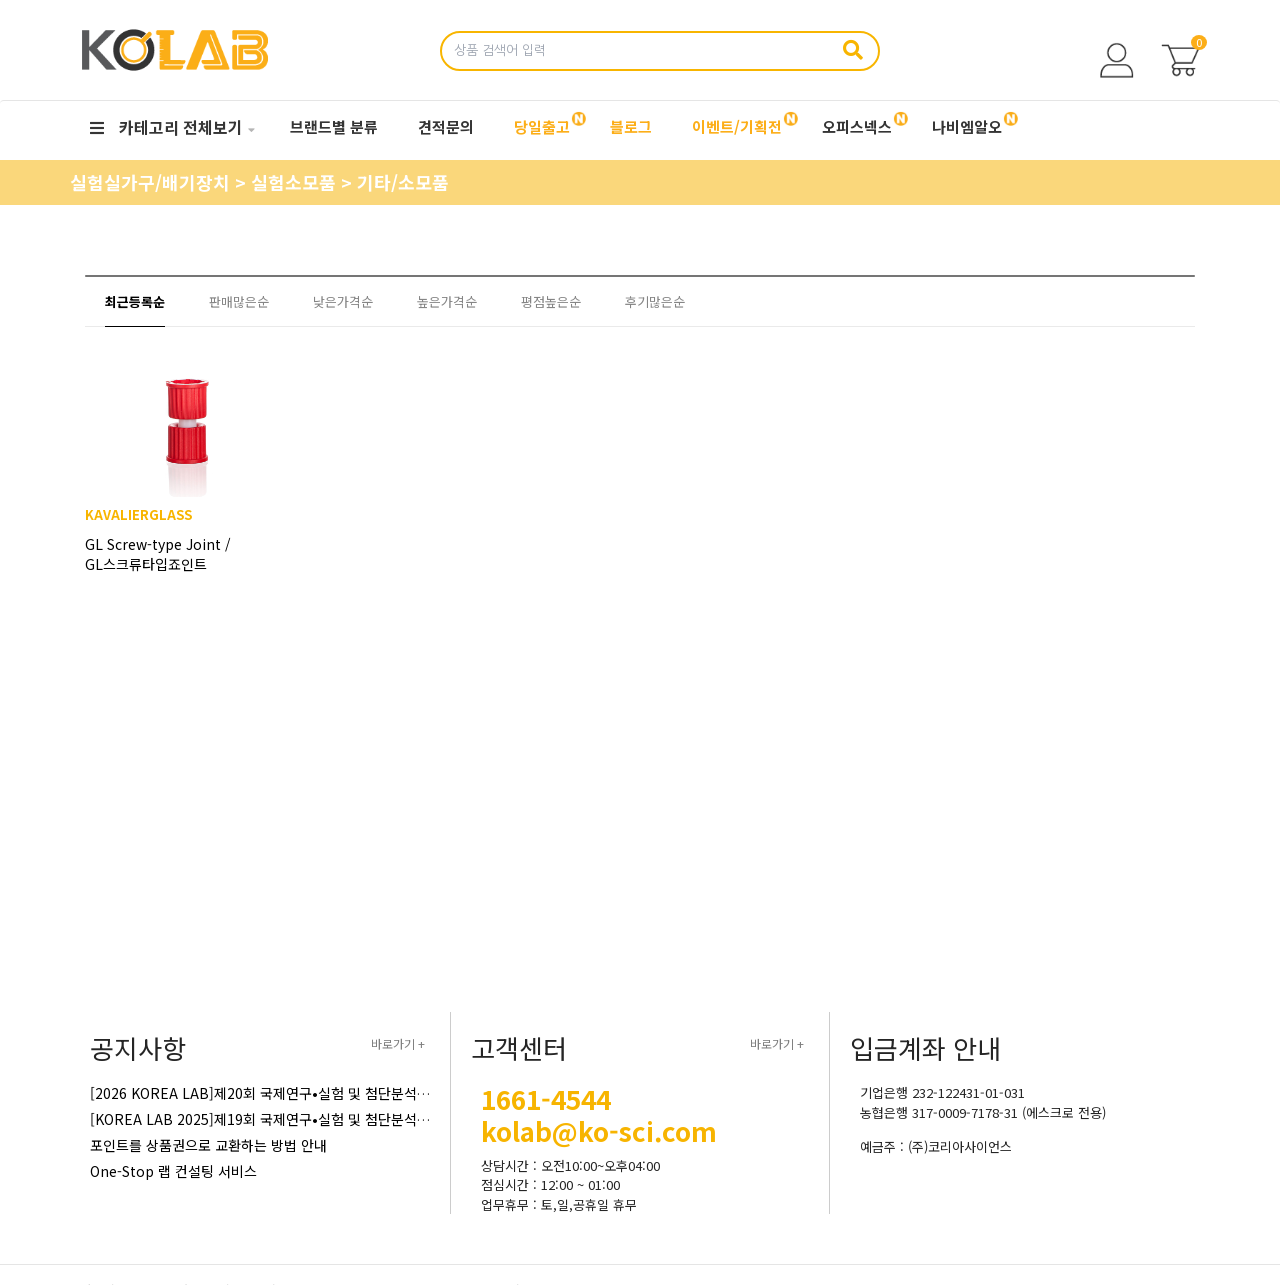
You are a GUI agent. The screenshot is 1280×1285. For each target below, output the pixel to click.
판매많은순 (239, 301)
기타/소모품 (403, 182)
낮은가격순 (343, 301)
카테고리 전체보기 (166, 127)
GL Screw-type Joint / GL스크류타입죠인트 (170, 576)
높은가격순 (447, 301)
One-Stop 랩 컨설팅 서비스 (173, 1171)
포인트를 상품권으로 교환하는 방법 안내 (208, 1145)
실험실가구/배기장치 (152, 182)
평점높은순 (551, 301)
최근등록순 (135, 301)
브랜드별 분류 (334, 126)
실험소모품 (296, 182)
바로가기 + (398, 1043)
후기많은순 (655, 301)
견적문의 (446, 126)
